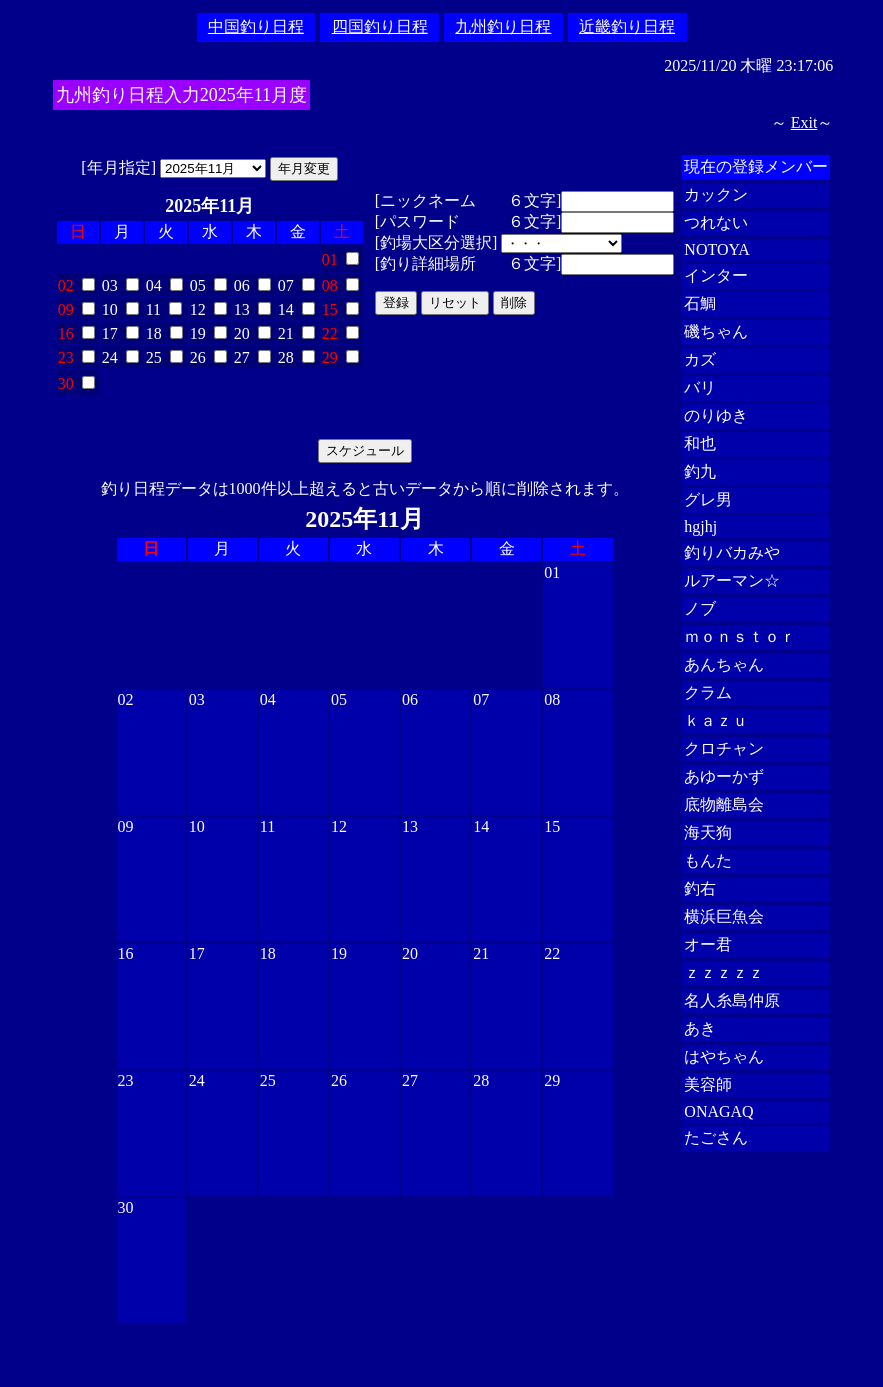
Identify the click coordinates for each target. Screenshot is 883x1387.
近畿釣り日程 (627, 26)
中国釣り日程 (256, 26)
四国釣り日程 (380, 26)
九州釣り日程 (503, 26)
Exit (804, 122)
